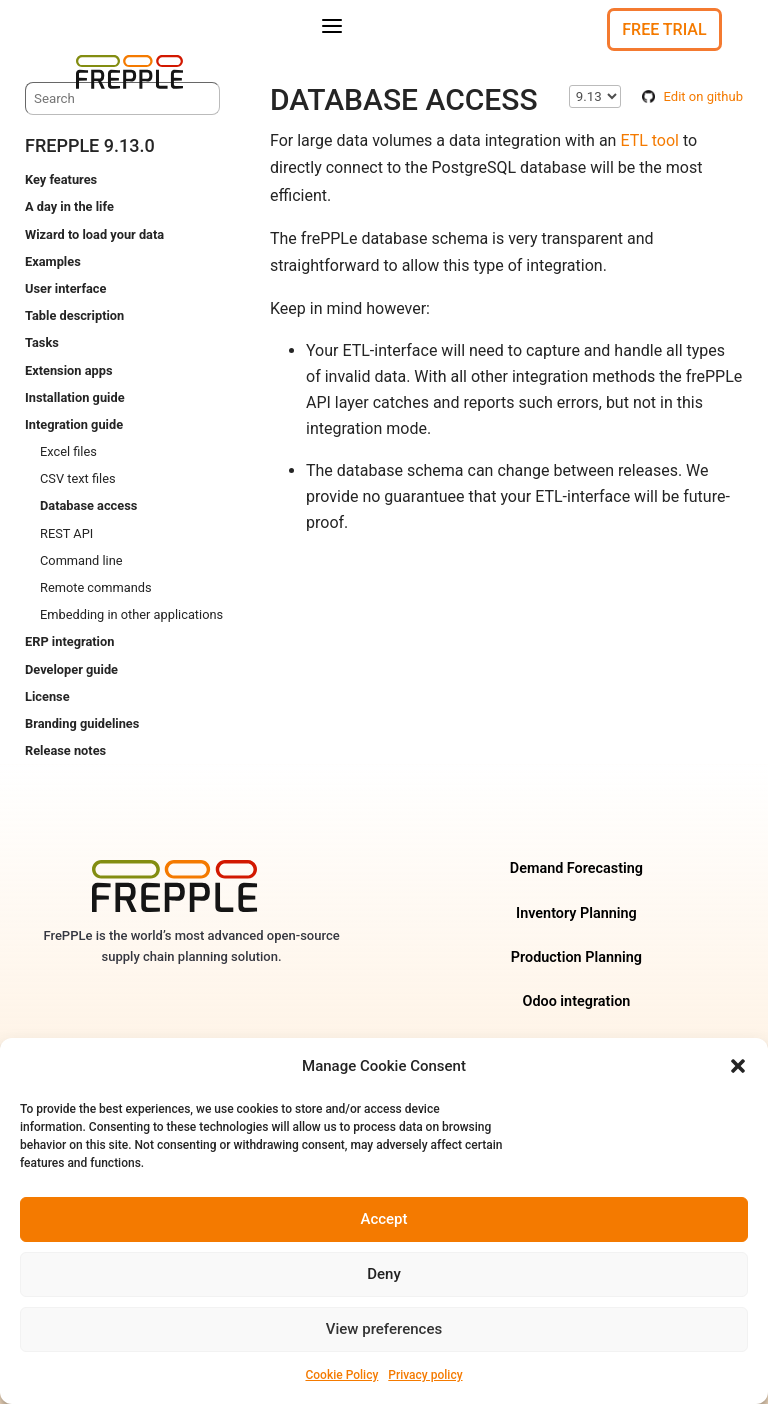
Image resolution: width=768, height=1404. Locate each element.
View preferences (384, 1329)
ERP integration (69, 641)
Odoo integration (576, 1001)
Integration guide (74, 424)
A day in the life (69, 206)
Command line (81, 560)
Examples (53, 261)
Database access (88, 505)
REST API (66, 533)
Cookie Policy (341, 1375)
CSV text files (78, 478)
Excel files (68, 451)
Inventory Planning (576, 913)
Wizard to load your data (94, 234)
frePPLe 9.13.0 (90, 145)
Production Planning (576, 957)
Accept (383, 1219)
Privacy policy (425, 1375)
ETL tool (649, 140)
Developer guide (71, 669)
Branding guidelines (82, 723)
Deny (384, 1274)
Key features (61, 179)
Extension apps (68, 370)
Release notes (65, 750)
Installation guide (75, 397)
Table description (74, 315)
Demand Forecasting (576, 868)
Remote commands (96, 587)
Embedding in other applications (131, 614)
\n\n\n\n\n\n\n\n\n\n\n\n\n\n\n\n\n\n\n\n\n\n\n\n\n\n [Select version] (595, 96)
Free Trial (664, 29)
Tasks (42, 342)
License (47, 696)
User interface (65, 288)
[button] (738, 1066)
